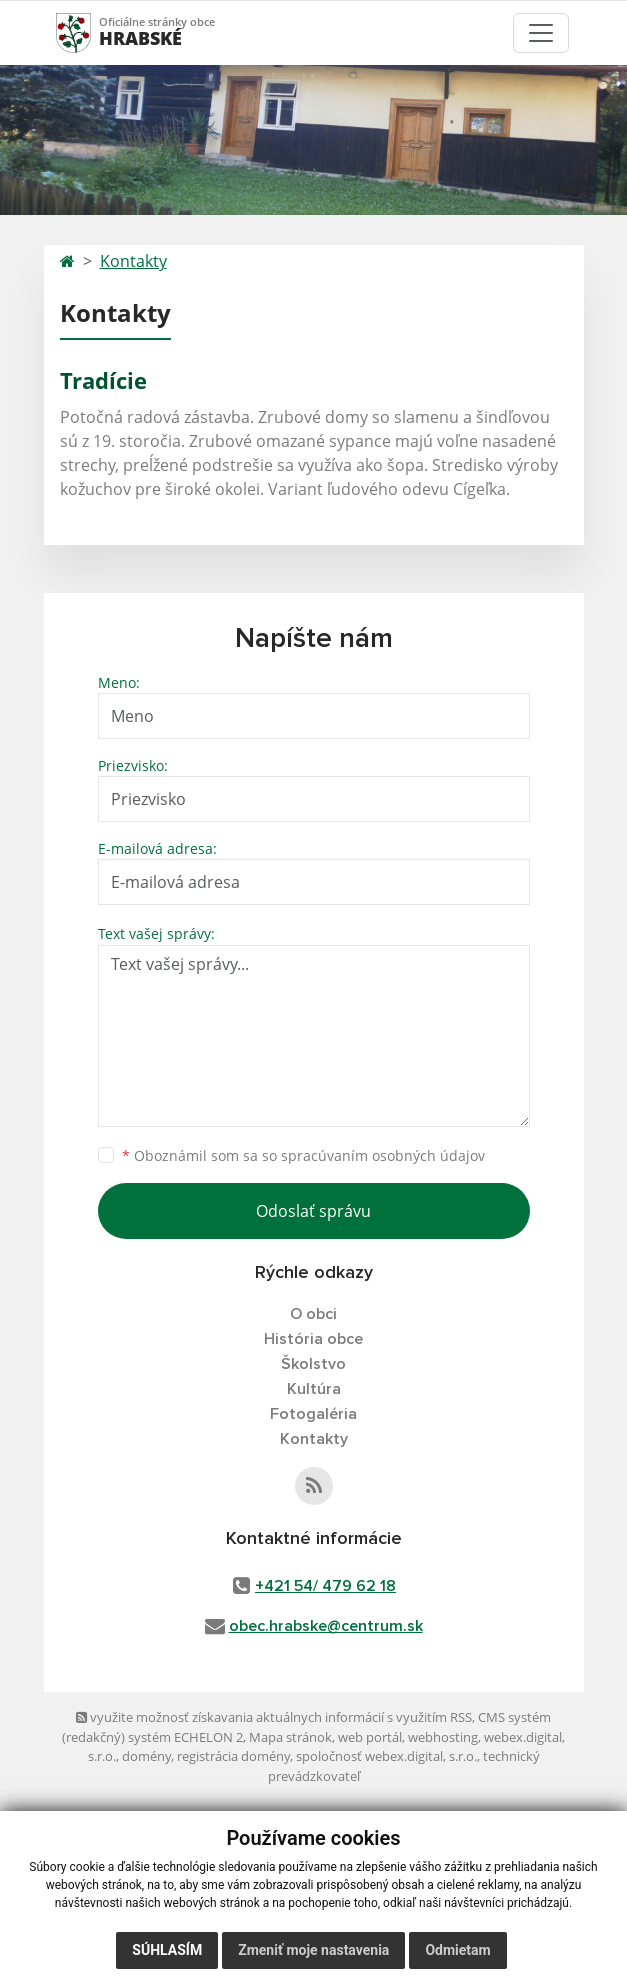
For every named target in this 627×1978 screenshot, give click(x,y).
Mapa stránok (290, 1737)
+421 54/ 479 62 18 (325, 1586)
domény (146, 1756)
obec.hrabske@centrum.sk (326, 1626)
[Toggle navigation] (541, 33)
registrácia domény (233, 1756)
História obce (313, 1339)
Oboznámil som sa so (303, 1155)
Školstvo (313, 1364)
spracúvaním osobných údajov (383, 1155)
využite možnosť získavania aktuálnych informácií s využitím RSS (274, 1717)
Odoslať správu (313, 1211)
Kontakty (133, 261)
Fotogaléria (313, 1414)
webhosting (443, 1737)
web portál (370, 1737)
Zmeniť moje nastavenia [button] (313, 1950)
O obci (313, 1314)
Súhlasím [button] (167, 1950)
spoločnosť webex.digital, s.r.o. (386, 1756)
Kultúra (314, 1389)
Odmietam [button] (457, 1950)
